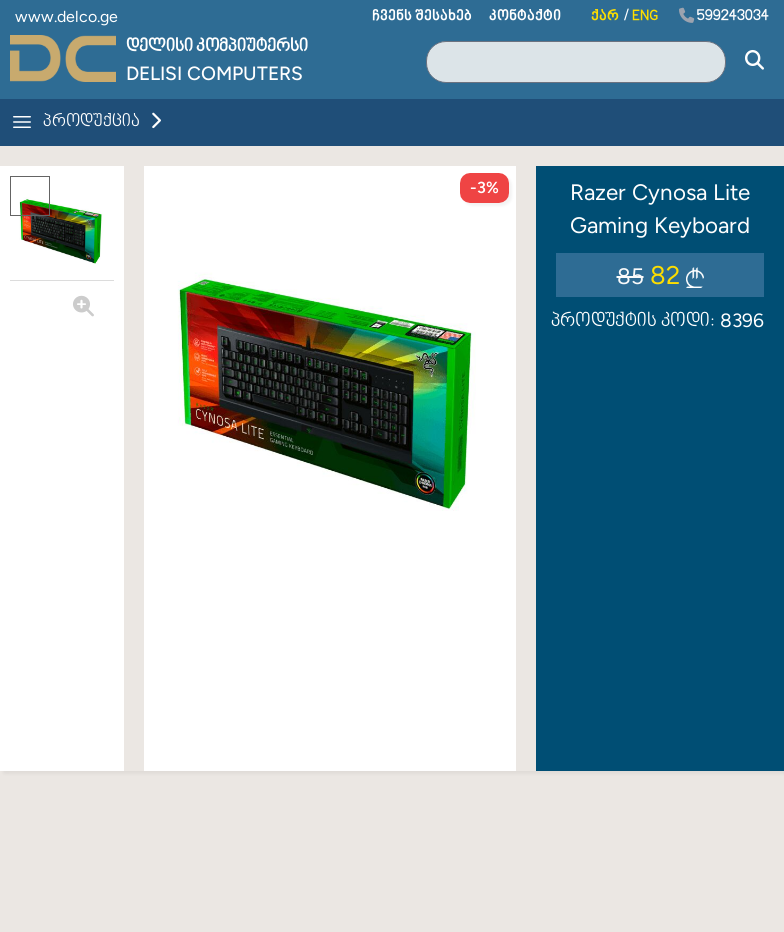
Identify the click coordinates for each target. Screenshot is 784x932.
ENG (645, 16)
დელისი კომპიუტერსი (217, 47)
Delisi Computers (214, 73)
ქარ (605, 16)
